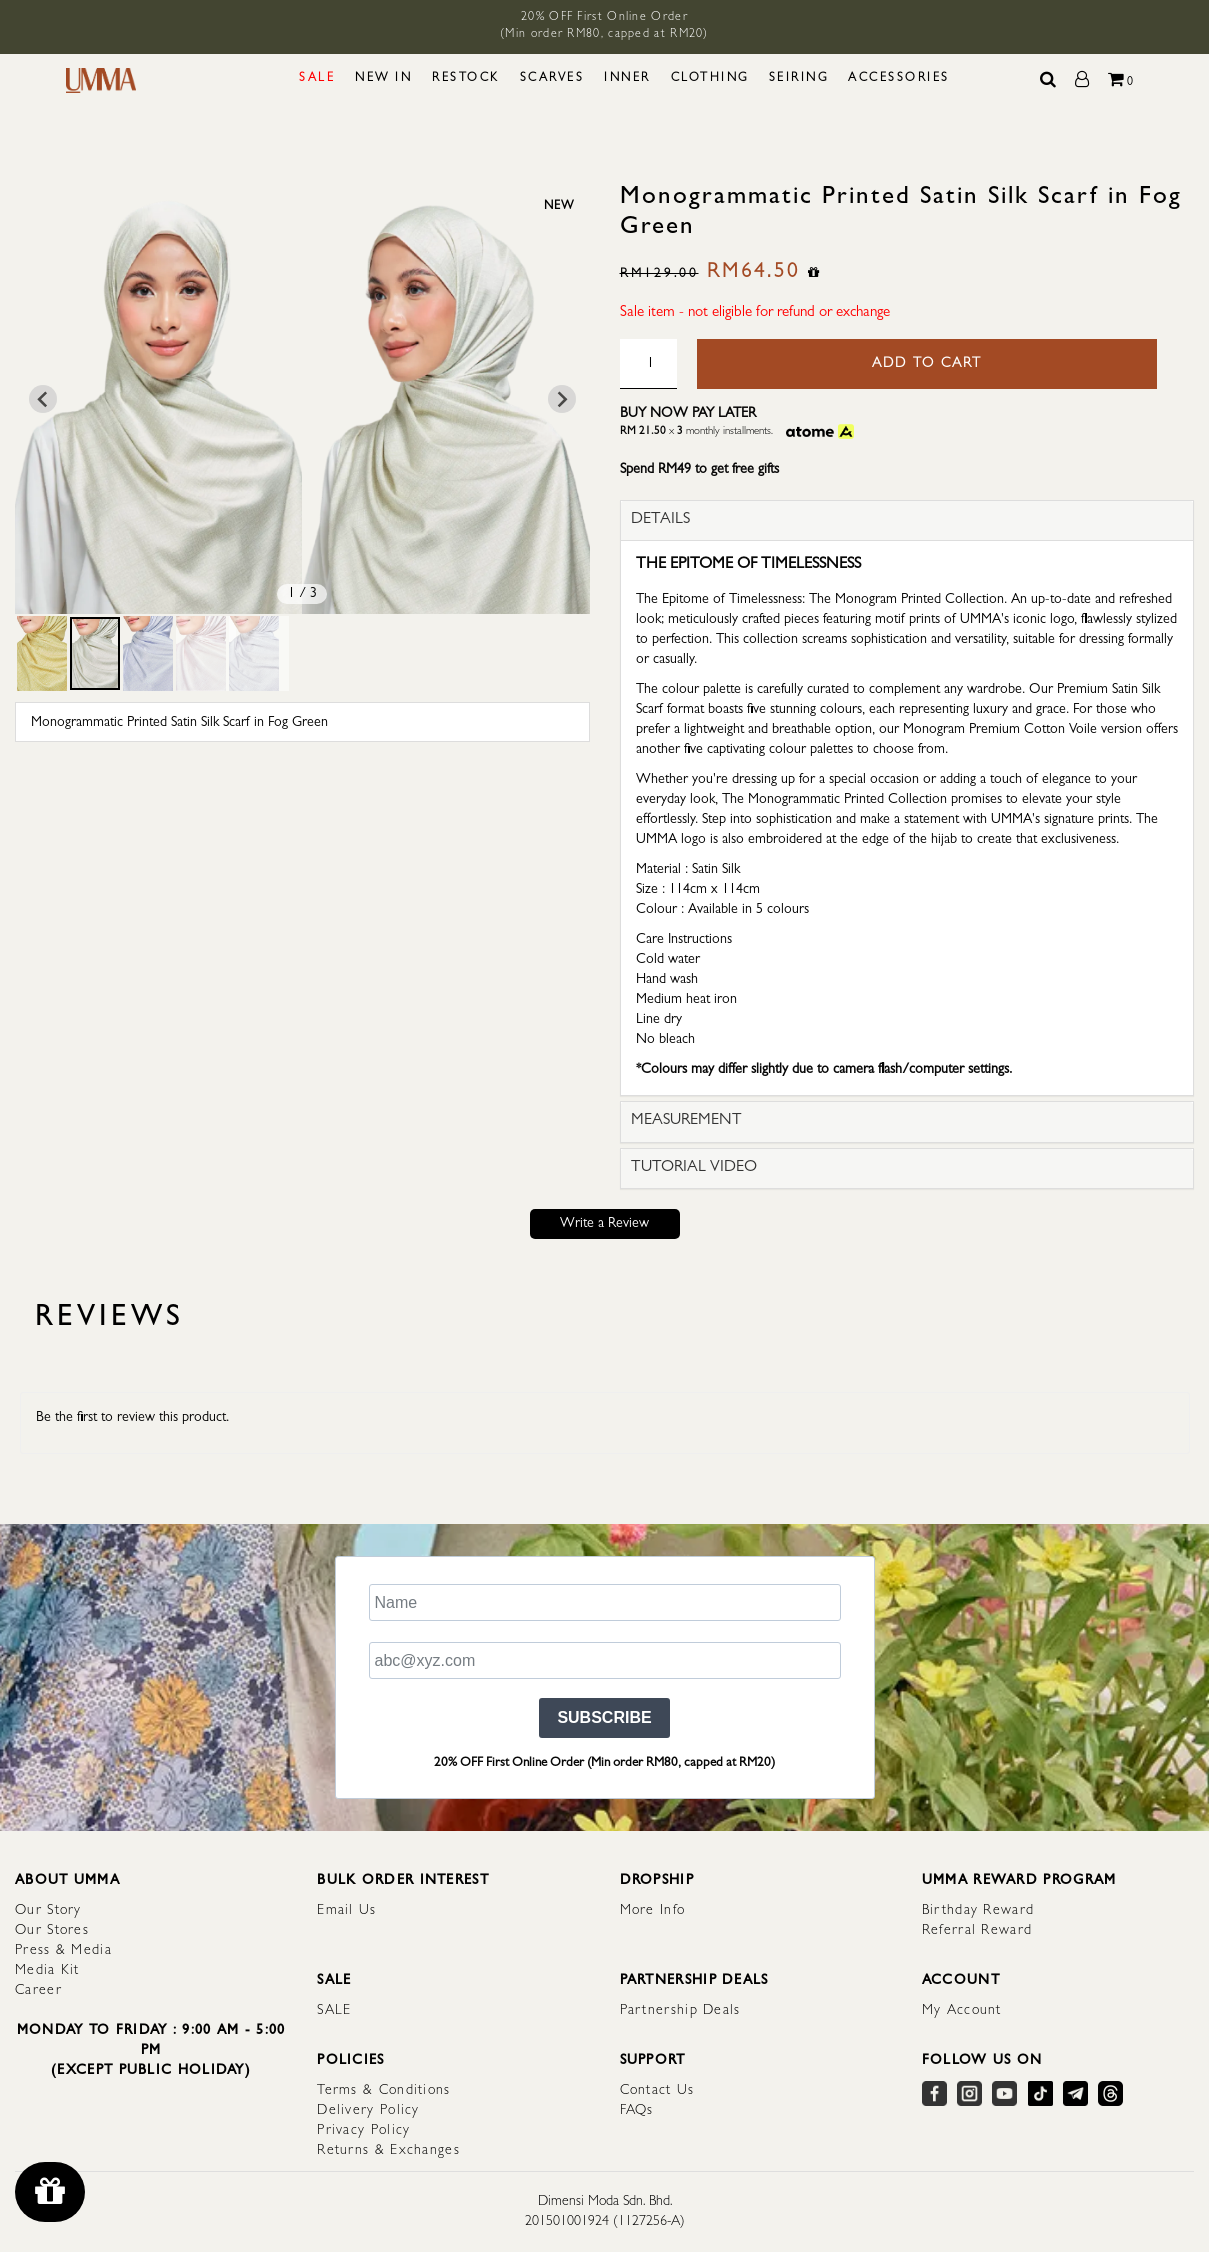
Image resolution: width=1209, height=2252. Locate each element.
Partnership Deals (680, 2011)
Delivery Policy (368, 2111)
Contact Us (657, 2091)
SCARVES (552, 79)
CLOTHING (710, 79)
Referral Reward (977, 1931)
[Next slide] (562, 399)
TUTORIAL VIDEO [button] (694, 1168)
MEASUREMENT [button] (686, 1121)
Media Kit (47, 1971)
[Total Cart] (1121, 81)
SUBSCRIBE (604, 1717)
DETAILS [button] (660, 520)
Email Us (346, 1911)
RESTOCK (466, 79)
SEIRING (799, 79)
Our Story (48, 1911)
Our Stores (52, 1931)
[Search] (1049, 81)
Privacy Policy (363, 2131)
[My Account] (1084, 81)
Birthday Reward (978, 1911)
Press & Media (63, 1951)
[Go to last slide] (43, 399)
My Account (962, 2011)
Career (38, 1991)
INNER (627, 79)
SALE (317, 79)
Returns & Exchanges (388, 2151)
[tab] (907, 520)
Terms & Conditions (383, 2091)
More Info (653, 1911)
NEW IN (383, 79)
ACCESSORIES (899, 79)
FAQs (637, 2111)
